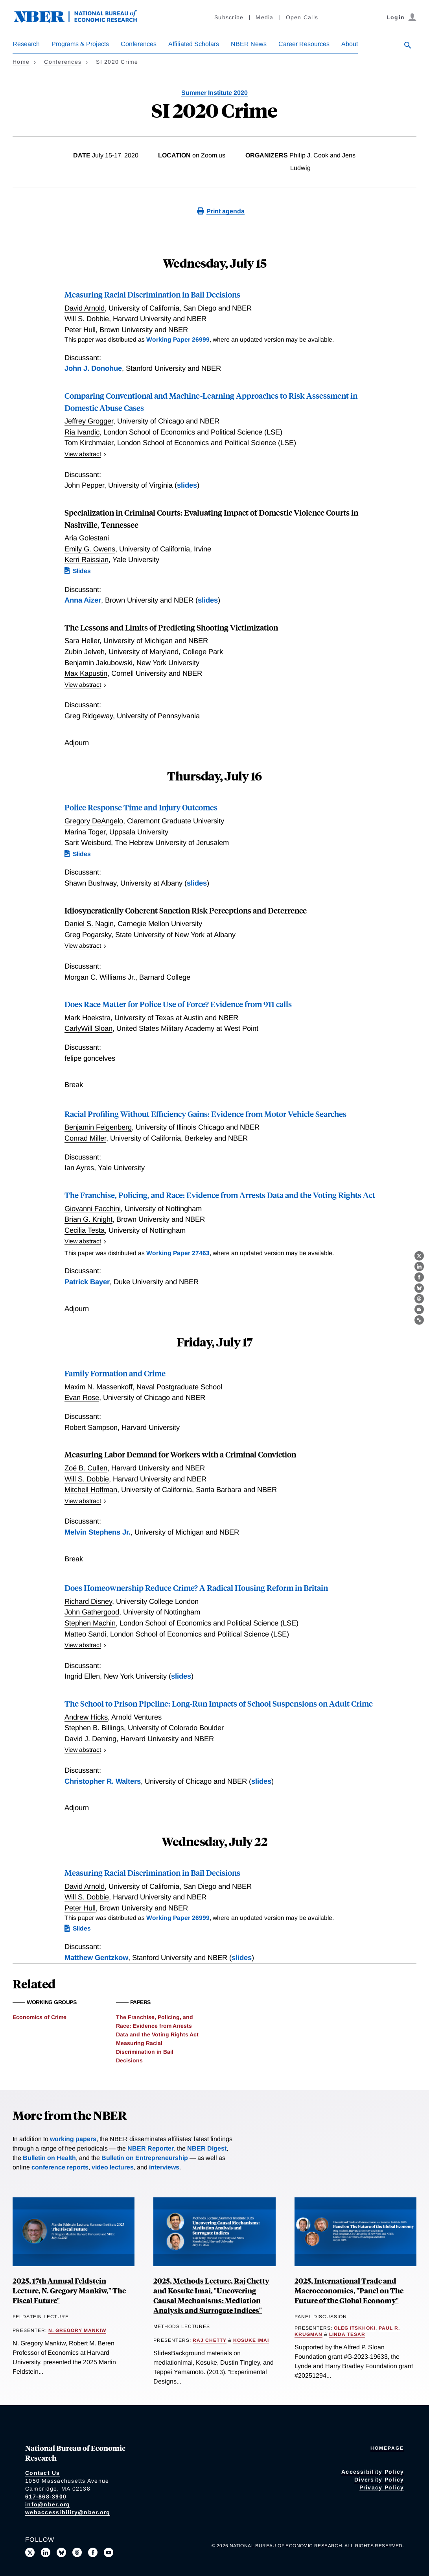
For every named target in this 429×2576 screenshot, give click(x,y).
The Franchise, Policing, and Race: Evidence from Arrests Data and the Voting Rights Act (219, 1194)
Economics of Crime (39, 2017)
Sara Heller (81, 640)
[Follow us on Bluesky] (61, 2552)
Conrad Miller (85, 1138)
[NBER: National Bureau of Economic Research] (82, 20)
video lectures (113, 2167)
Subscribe (228, 17)
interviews (164, 2167)
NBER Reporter (150, 2148)
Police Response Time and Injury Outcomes (140, 807)
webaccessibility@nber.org (67, 2512)
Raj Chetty (209, 2340)
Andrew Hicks (86, 1717)
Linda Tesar (347, 2334)
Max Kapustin (85, 673)
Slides (82, 571)
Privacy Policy (381, 2487)
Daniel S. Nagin (89, 923)
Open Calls (302, 17)
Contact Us (42, 2473)
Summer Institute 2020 (214, 92)
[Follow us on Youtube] (108, 2552)
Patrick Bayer (87, 1282)
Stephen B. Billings (94, 1727)
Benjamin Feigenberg (98, 1127)
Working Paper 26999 (178, 339)
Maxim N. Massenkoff (98, 1387)
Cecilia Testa (84, 1230)
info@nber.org (47, 2504)
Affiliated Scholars (193, 44)
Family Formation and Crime (115, 1373)
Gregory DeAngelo (93, 821)
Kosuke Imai (251, 2340)
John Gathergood (91, 1612)
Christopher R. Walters (102, 1781)
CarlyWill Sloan (88, 1028)
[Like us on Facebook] (93, 2552)
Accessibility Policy (372, 2472)
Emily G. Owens (89, 549)
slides (187, 485)
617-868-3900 (45, 2496)
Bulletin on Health (49, 2157)
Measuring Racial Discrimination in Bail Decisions (152, 294)
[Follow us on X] (30, 2552)
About (349, 44)
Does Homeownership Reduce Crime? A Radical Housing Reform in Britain (196, 1587)
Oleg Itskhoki (355, 2328)
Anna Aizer (82, 600)
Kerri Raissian (86, 559)
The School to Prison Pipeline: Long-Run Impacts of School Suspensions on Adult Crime (218, 1703)
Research (26, 44)
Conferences (139, 44)
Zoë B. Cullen (85, 1468)
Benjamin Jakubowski (98, 662)
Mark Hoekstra (87, 1017)
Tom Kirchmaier (88, 442)
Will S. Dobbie (86, 318)
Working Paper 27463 (178, 1253)
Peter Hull (80, 329)
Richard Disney (88, 1601)
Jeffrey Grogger (88, 421)
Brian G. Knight (88, 1219)
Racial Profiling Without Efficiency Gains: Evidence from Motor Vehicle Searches (205, 1113)
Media (264, 17)
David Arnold (84, 308)
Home (21, 62)
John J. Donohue (93, 368)
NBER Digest (206, 2148)
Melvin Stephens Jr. (97, 1532)
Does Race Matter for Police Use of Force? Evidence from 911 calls (178, 1004)
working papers (73, 2139)
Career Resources (304, 44)
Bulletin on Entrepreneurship (144, 2157)
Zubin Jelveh (84, 651)
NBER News (249, 44)
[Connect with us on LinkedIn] (45, 2552)
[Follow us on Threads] (77, 2552)
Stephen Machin (90, 1623)
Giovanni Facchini (92, 1208)
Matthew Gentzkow (96, 1957)
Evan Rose (81, 1397)
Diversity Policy (379, 2479)
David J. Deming (90, 1739)
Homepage (387, 2448)
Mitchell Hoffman (90, 1489)
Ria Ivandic (81, 432)
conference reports (59, 2167)
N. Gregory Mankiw (77, 2330)
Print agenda (225, 211)
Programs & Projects (80, 44)
